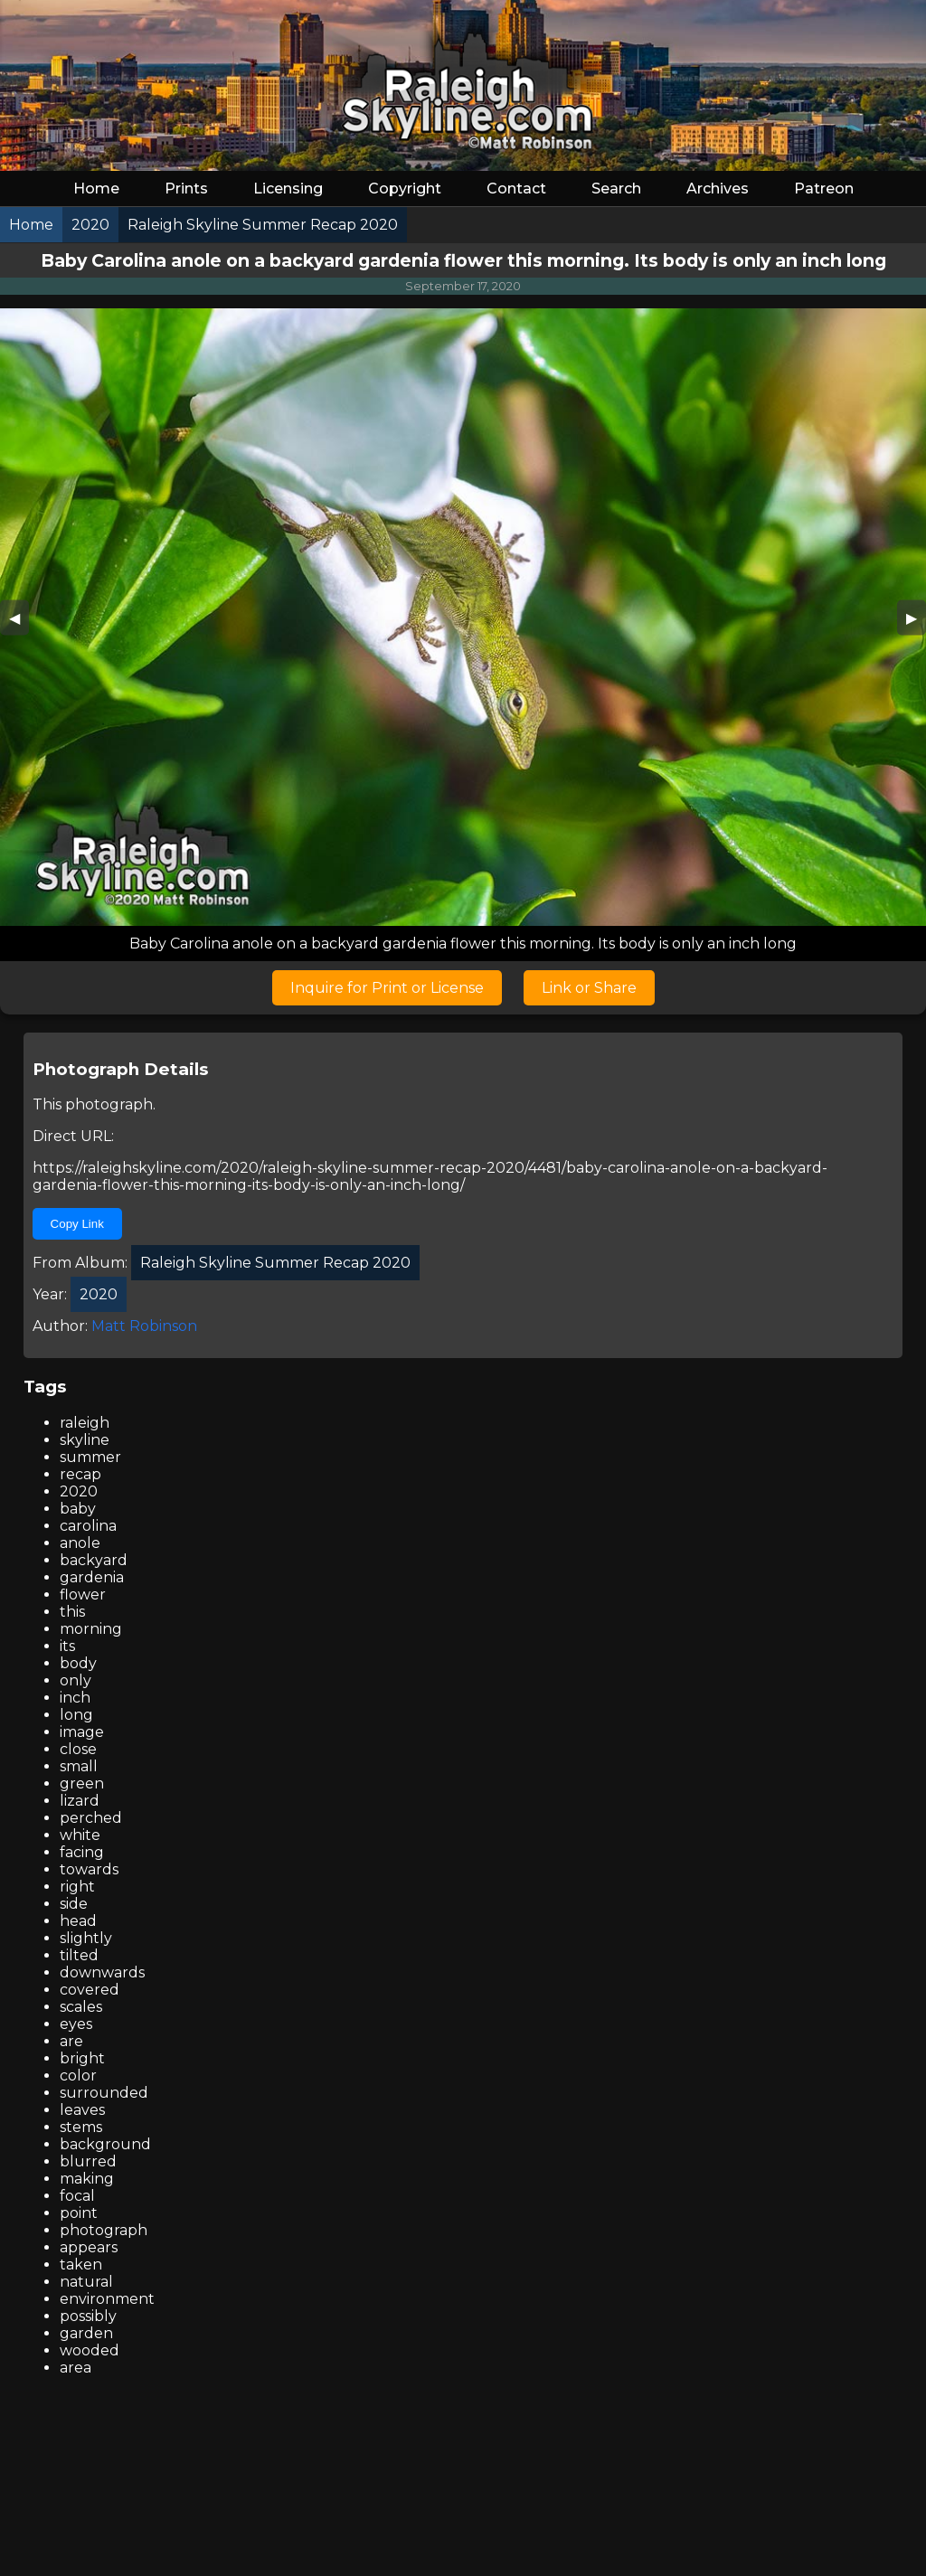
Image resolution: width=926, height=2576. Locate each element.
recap (80, 1474)
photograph (103, 2230)
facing (82, 1852)
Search (616, 188)
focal (77, 2195)
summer (90, 1457)
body (78, 1663)
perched (91, 1817)
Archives (717, 188)
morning (91, 1628)
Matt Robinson (144, 1326)
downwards (102, 1972)
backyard (94, 1560)
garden (86, 2333)
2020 (79, 1491)
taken (81, 2264)
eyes (76, 2024)
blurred (88, 2161)
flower (83, 1594)
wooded (89, 2350)
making (87, 2178)
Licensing (288, 188)
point (79, 2213)
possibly (88, 2316)
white (80, 1835)
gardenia (92, 1577)
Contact (516, 188)
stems (81, 2127)
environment (107, 2298)
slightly (86, 1938)
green (82, 1783)
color (78, 2075)
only (75, 1680)
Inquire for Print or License (387, 987)
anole (80, 1543)
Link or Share (589, 987)
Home (96, 188)
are (71, 2041)
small (79, 1766)
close (78, 1749)
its (67, 1646)
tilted (79, 1955)
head (78, 1921)
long (76, 1714)
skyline (84, 1439)
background (105, 2144)
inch (75, 1697)
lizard (79, 1800)
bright (82, 2058)
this (72, 1611)
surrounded (104, 2092)
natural (86, 2281)
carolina (88, 1525)
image (82, 1732)
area (75, 2367)
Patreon (824, 188)
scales (81, 2006)
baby (78, 1508)
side (74, 1903)
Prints (186, 188)
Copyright (404, 188)
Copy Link (77, 1224)
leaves (82, 2109)
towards (89, 1869)
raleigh (84, 1422)
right (77, 1886)
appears (89, 2247)
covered (89, 1989)
